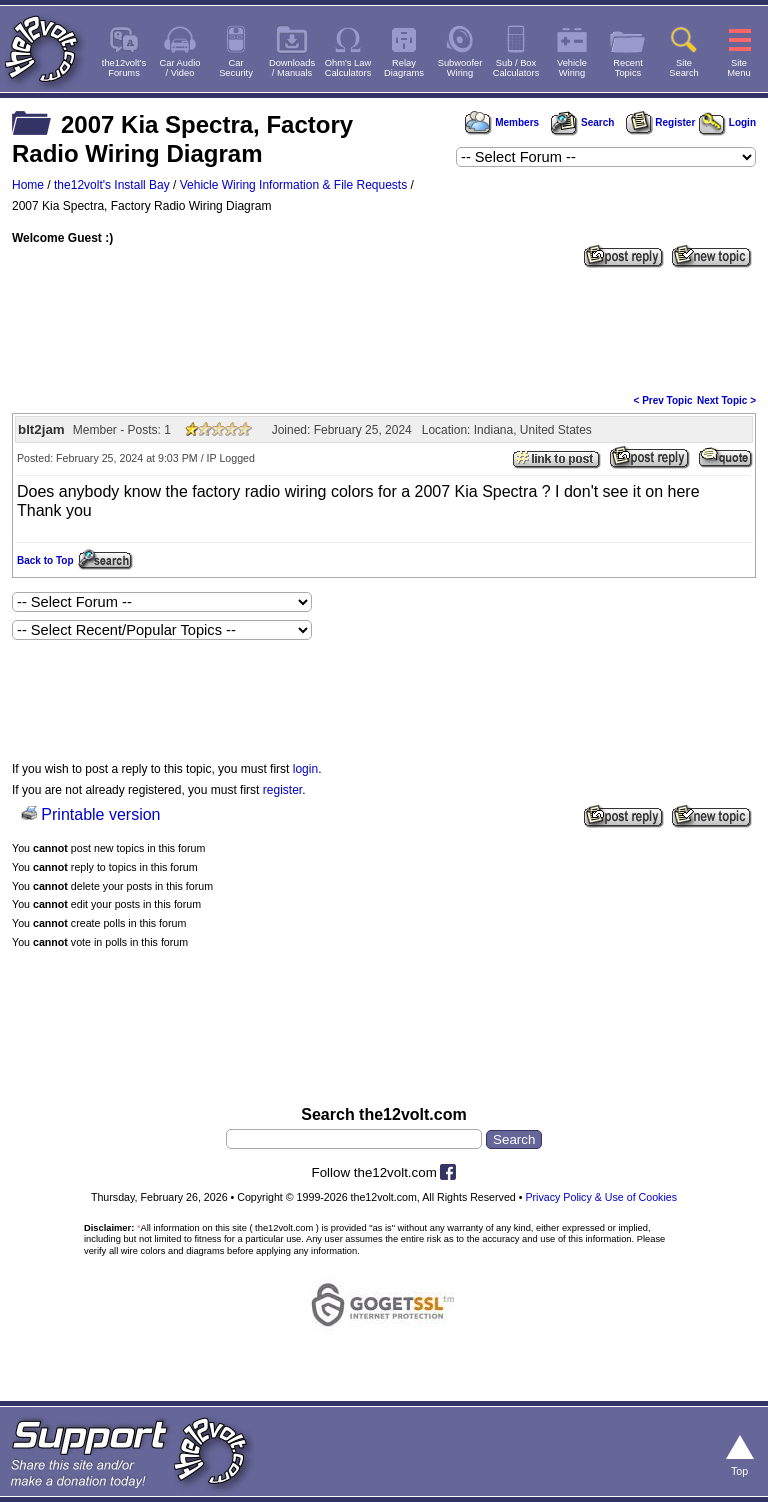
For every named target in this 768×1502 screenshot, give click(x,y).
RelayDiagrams (404, 68)
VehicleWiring (572, 68)
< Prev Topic (663, 400)
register (282, 790)
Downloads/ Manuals (292, 68)
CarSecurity (236, 68)
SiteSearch (684, 68)
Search (582, 122)
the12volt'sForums (124, 68)
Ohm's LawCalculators (348, 68)
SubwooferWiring (460, 68)
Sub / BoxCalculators (516, 68)
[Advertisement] (384, 329)
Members (502, 122)
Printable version (100, 814)
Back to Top (45, 560)
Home (28, 185)
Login (727, 122)
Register (661, 122)
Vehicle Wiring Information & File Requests (293, 185)
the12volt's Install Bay (112, 185)
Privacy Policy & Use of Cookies (601, 1197)
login (305, 769)
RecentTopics (628, 68)
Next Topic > (726, 400)
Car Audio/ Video (180, 68)
